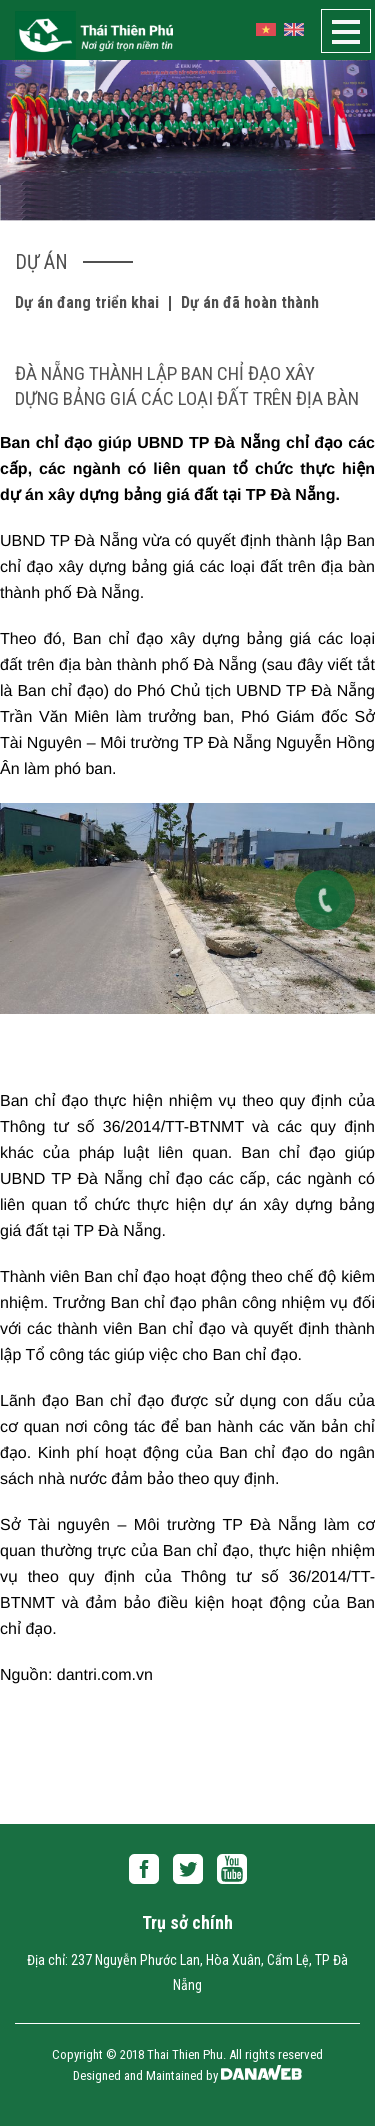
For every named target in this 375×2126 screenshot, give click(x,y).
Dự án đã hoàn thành (250, 302)
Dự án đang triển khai (87, 302)
